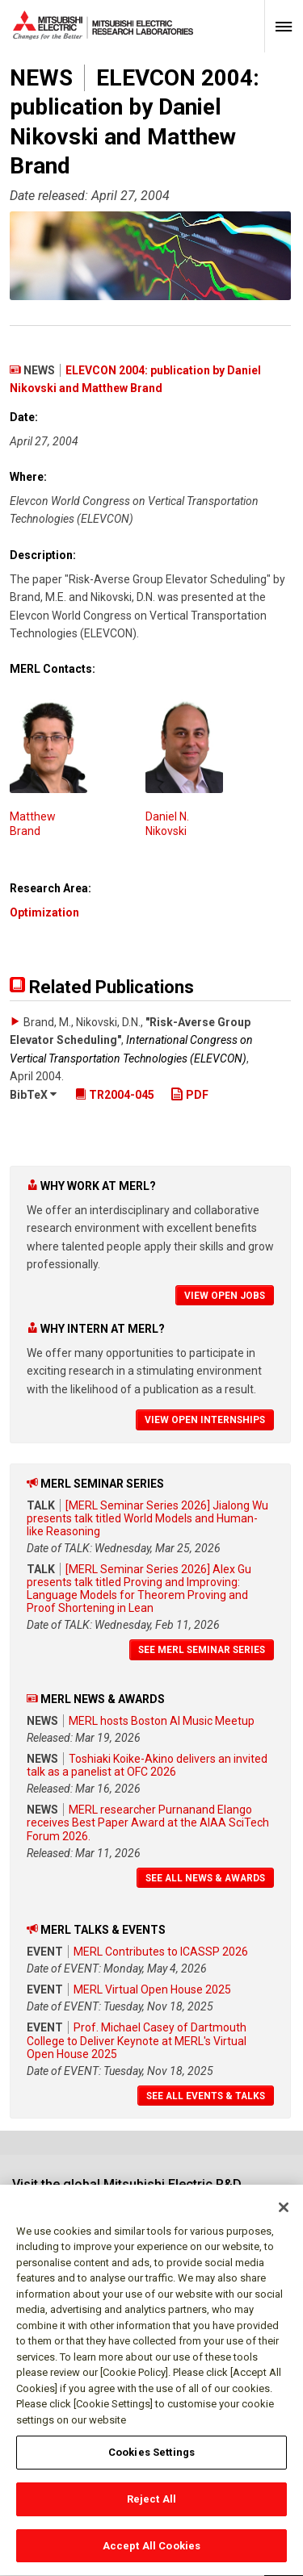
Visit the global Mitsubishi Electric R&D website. (127, 2192)
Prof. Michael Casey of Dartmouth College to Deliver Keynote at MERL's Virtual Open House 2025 (136, 2040)
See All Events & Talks (205, 2096)
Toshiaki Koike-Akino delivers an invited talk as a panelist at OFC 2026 (147, 1765)
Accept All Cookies (151, 2555)
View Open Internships (205, 1420)
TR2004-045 (114, 1094)
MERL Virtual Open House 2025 (152, 1989)
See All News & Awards (205, 1878)
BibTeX (33, 1094)
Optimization (44, 912)
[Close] (283, 2216)
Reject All (151, 2508)
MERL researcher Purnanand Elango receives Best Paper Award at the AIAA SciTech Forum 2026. (148, 1822)
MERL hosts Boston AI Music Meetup (162, 1720)
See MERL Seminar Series (201, 1649)
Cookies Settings (151, 2462)
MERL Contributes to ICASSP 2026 (161, 1951)
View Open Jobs (224, 1295)
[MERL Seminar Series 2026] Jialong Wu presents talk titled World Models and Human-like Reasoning (147, 1518)
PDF (189, 1094)
